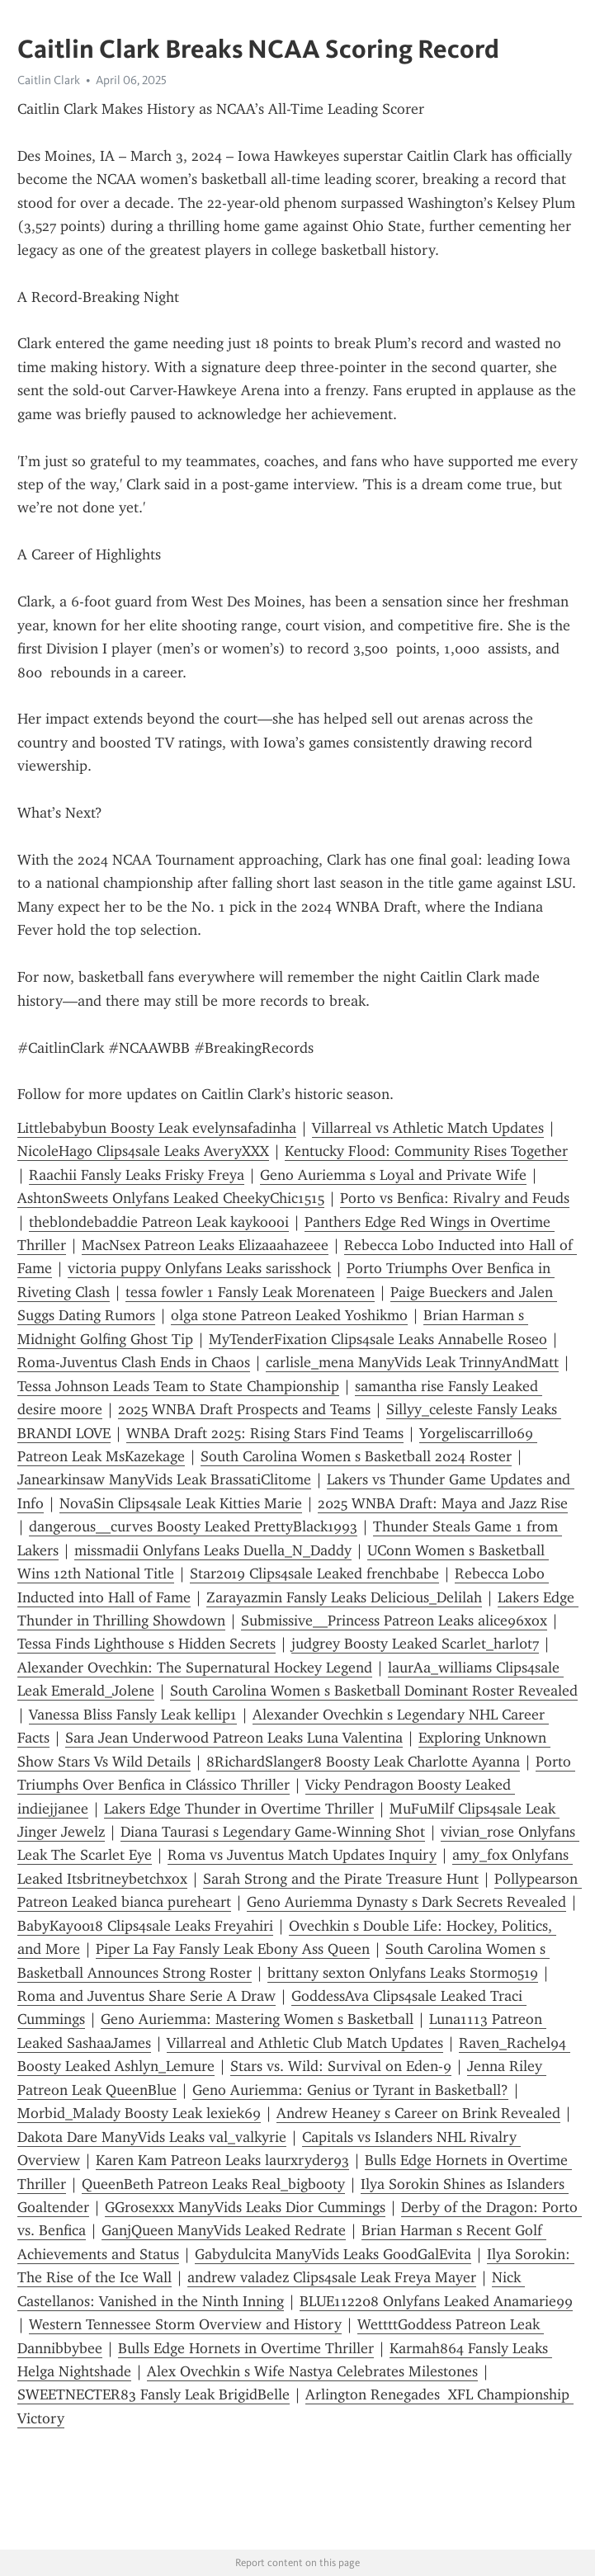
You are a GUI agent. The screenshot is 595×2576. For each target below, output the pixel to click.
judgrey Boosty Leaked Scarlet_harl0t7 (415, 1644)
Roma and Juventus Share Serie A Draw (146, 1996)
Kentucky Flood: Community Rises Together (426, 1151)
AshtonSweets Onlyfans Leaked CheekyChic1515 (170, 1198)
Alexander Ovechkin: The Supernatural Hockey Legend (194, 1667)
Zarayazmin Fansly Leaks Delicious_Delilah (344, 1597)
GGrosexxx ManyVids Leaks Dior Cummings (245, 2207)
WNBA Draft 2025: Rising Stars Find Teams (265, 1433)
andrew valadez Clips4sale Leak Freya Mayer (331, 2277)
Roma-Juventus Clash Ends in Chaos (133, 1362)
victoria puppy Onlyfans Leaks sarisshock (199, 1268)
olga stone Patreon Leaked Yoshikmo (289, 1315)
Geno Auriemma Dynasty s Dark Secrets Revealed (406, 1902)
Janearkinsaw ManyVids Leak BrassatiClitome (164, 1479)
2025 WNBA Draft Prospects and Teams (244, 1409)
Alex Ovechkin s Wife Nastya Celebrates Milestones (312, 2371)
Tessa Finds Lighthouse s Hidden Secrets (146, 1644)
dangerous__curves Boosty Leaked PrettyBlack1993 (193, 1526)
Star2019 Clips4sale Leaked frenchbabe (314, 1573)
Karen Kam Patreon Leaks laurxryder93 (222, 2160)
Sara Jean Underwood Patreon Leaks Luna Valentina (234, 1738)
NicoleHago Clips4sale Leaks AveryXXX (143, 1151)
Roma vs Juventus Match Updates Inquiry (302, 1855)
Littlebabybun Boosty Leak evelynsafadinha (156, 1128)
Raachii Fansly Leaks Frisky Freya (136, 1175)
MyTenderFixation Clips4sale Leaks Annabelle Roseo (378, 1339)
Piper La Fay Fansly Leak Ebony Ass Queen (233, 1949)
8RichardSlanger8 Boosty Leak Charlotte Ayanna (363, 1762)
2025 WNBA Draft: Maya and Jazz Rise (443, 1503)
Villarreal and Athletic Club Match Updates (305, 2043)
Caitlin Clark (48, 80)
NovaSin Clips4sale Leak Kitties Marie (180, 1503)
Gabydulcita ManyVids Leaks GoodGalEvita (333, 2254)
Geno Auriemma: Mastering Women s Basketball (257, 2019)
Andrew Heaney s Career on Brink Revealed (418, 2113)
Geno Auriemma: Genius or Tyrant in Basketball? (350, 2090)
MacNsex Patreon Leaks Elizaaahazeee (205, 1245)
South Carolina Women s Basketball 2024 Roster (356, 1456)
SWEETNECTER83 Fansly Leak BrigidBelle (153, 2394)
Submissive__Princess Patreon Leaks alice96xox (394, 1620)
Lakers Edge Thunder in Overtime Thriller (239, 1809)
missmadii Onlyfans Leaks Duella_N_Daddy (213, 1550)
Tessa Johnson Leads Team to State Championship (178, 1386)
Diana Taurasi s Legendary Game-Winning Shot (272, 1832)
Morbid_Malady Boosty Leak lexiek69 (139, 2113)
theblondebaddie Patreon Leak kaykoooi (159, 1222)
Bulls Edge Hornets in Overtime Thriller (246, 2348)
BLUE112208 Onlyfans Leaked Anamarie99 (436, 2301)
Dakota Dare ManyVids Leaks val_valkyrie (151, 2137)
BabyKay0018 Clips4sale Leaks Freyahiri (145, 1926)
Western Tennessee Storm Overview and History (185, 2324)
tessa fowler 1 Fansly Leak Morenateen (250, 1292)
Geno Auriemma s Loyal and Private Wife (393, 1175)
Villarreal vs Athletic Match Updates (428, 1128)
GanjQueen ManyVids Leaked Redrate (224, 2230)
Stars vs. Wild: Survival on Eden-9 (340, 2066)
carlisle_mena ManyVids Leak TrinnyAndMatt (412, 1362)
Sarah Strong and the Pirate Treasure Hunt (341, 1879)
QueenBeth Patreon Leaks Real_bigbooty (213, 2184)
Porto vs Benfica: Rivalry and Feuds (454, 1198)
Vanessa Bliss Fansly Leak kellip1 (133, 1715)
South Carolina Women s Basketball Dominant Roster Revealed (374, 1691)
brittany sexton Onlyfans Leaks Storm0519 (402, 1973)
